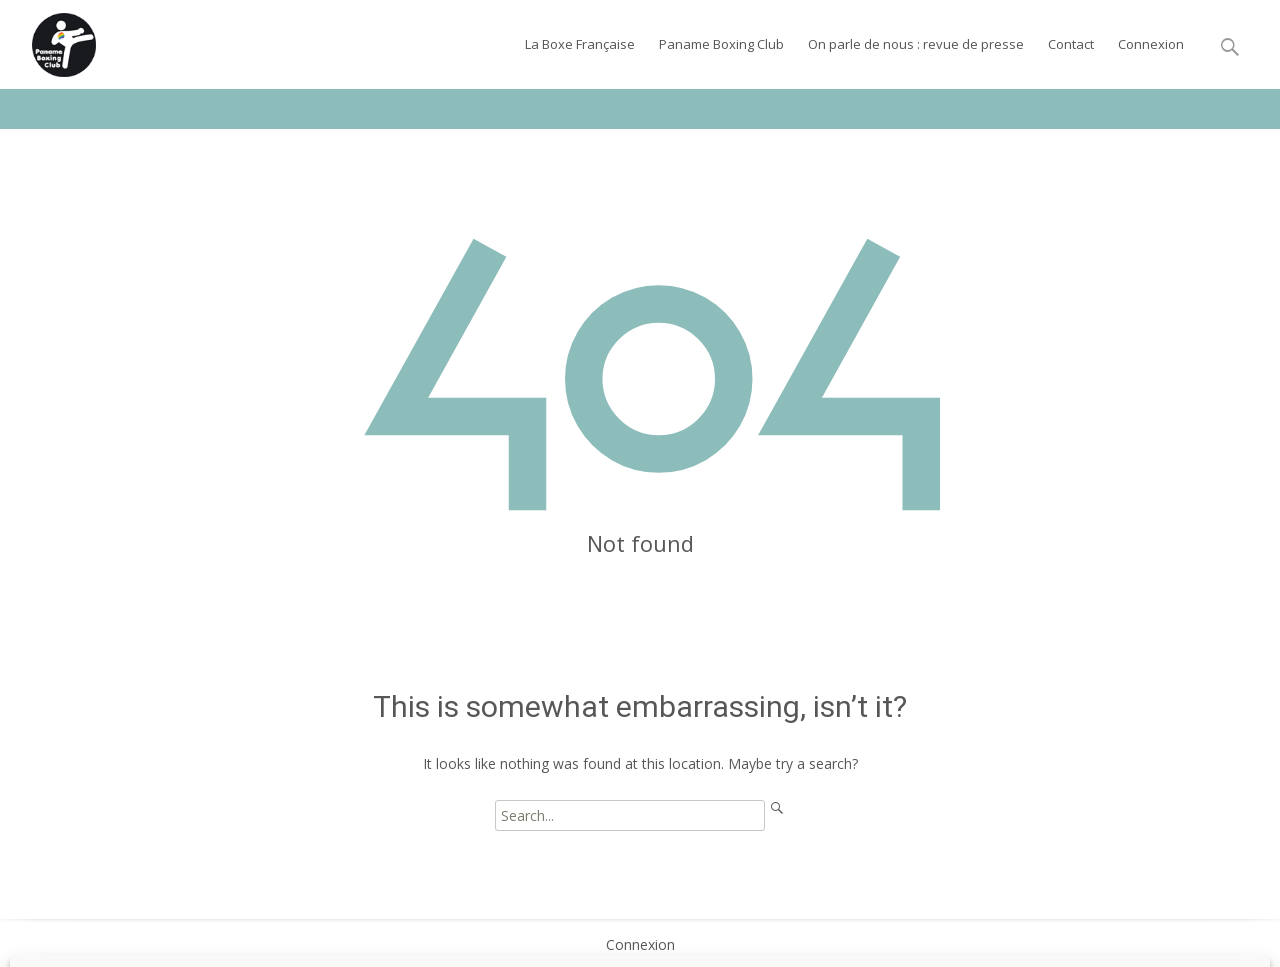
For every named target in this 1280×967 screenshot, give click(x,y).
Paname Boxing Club (721, 44)
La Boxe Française (580, 44)
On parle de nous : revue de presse (916, 44)
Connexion (1151, 44)
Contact (1071, 44)
